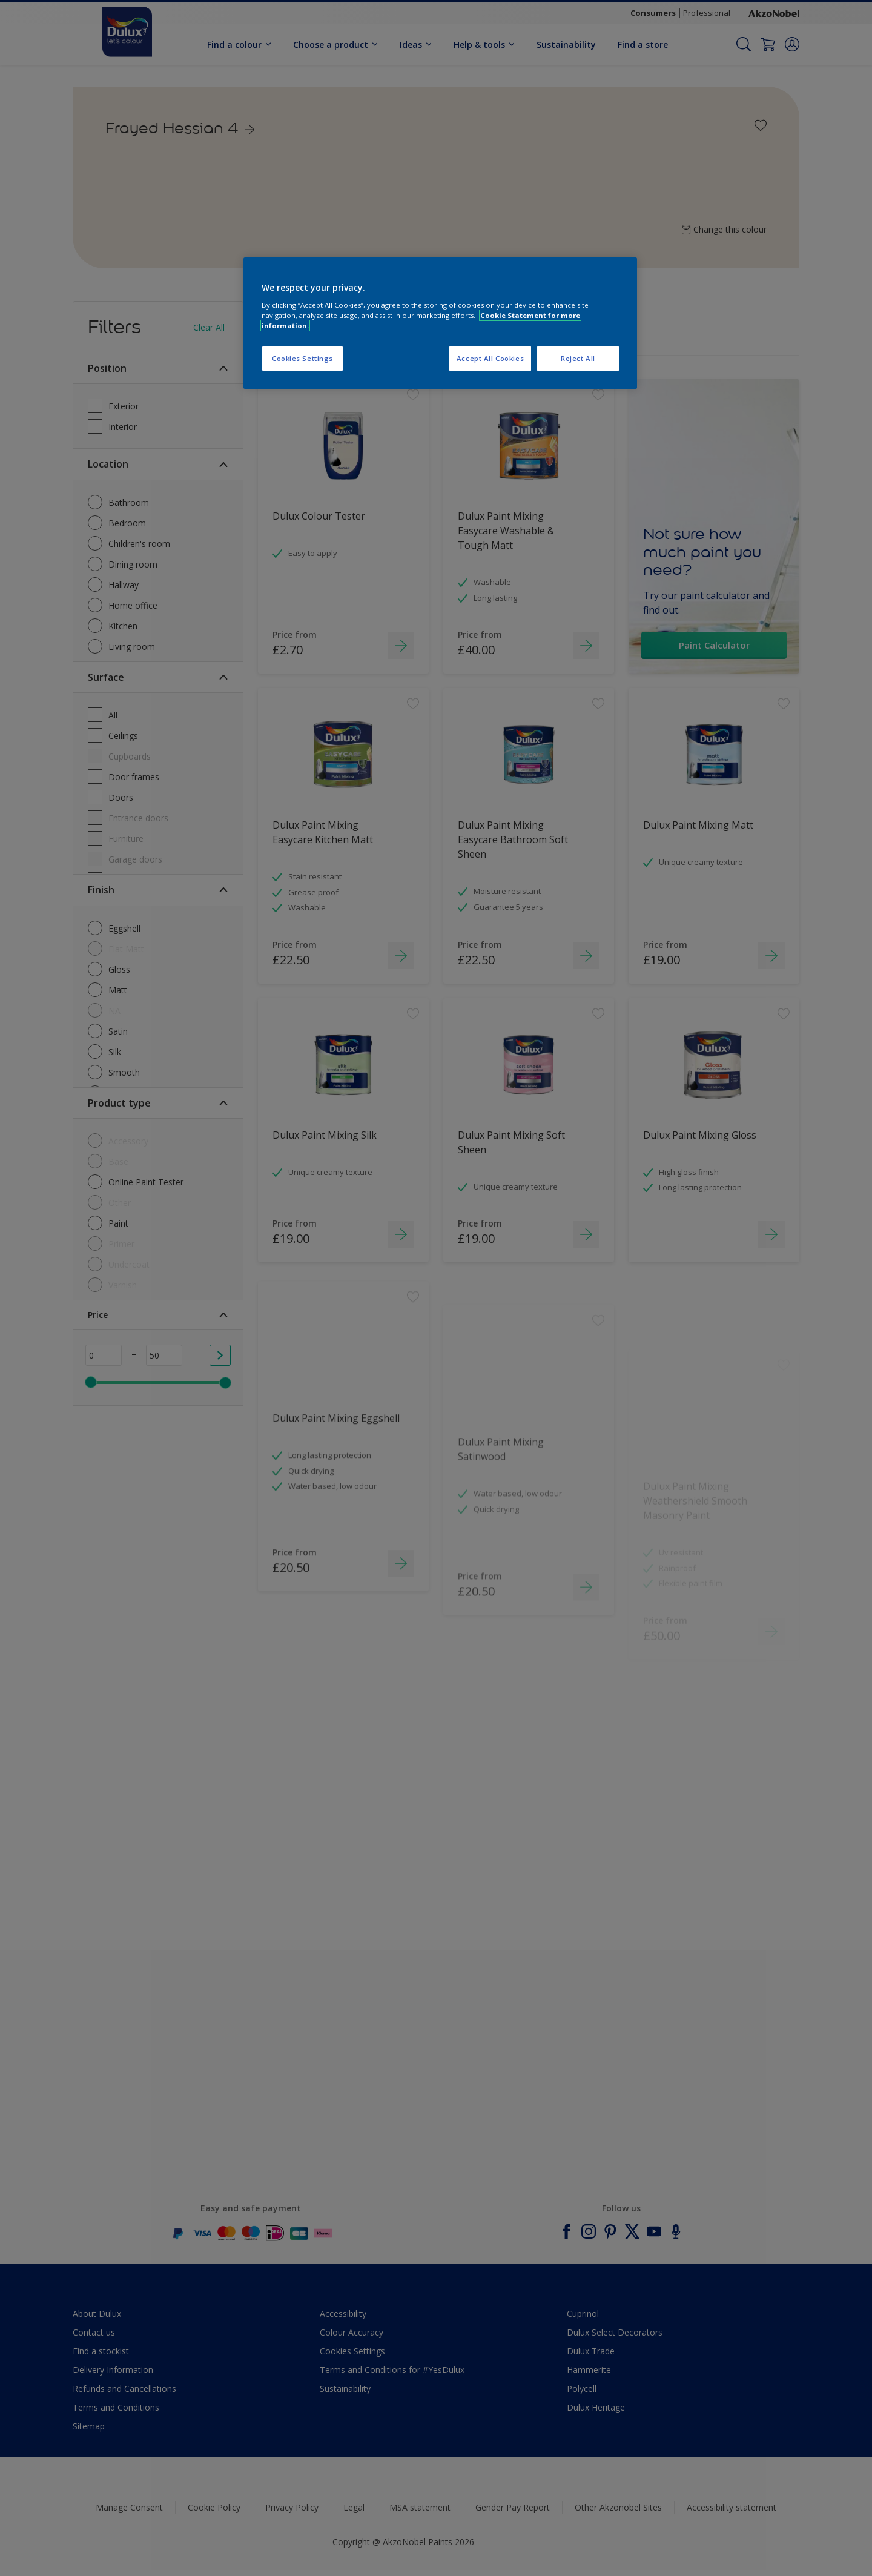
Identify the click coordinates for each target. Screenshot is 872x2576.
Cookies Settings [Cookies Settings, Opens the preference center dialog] (302, 358)
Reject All (578, 358)
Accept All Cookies (490, 358)
